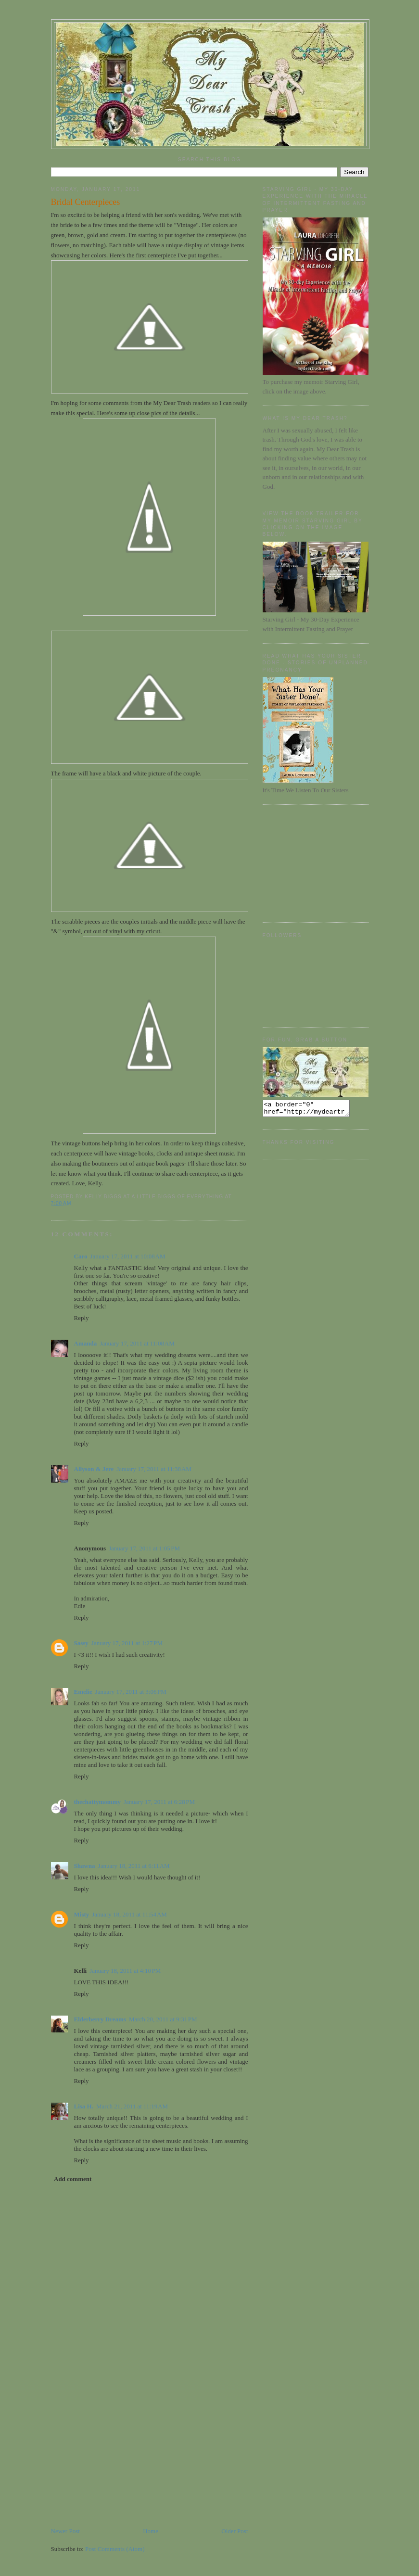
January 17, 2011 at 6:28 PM (159, 1801)
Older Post (234, 2531)
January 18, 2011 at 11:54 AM (129, 1914)
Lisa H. (83, 2106)
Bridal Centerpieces (85, 202)
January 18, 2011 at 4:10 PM (125, 1970)
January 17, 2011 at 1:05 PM (144, 1548)
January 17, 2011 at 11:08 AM (137, 1343)
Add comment (72, 2179)
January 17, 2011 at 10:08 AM (127, 1256)
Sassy (81, 1643)
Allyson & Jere (94, 1468)
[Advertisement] (123, 2459)
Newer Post (65, 2531)
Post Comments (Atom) (115, 2548)
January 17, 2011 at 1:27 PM (127, 1643)
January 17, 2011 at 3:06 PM (130, 1691)
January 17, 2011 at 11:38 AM (153, 1468)
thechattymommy (97, 1801)
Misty (81, 1914)
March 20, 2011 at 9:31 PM (163, 2019)
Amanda (85, 1343)
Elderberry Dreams (100, 2019)
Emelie (83, 1691)
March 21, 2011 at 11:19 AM (132, 2106)
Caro (81, 1256)
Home (150, 2531)
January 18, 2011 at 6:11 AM (134, 1865)
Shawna (84, 1865)
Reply (81, 1317)
